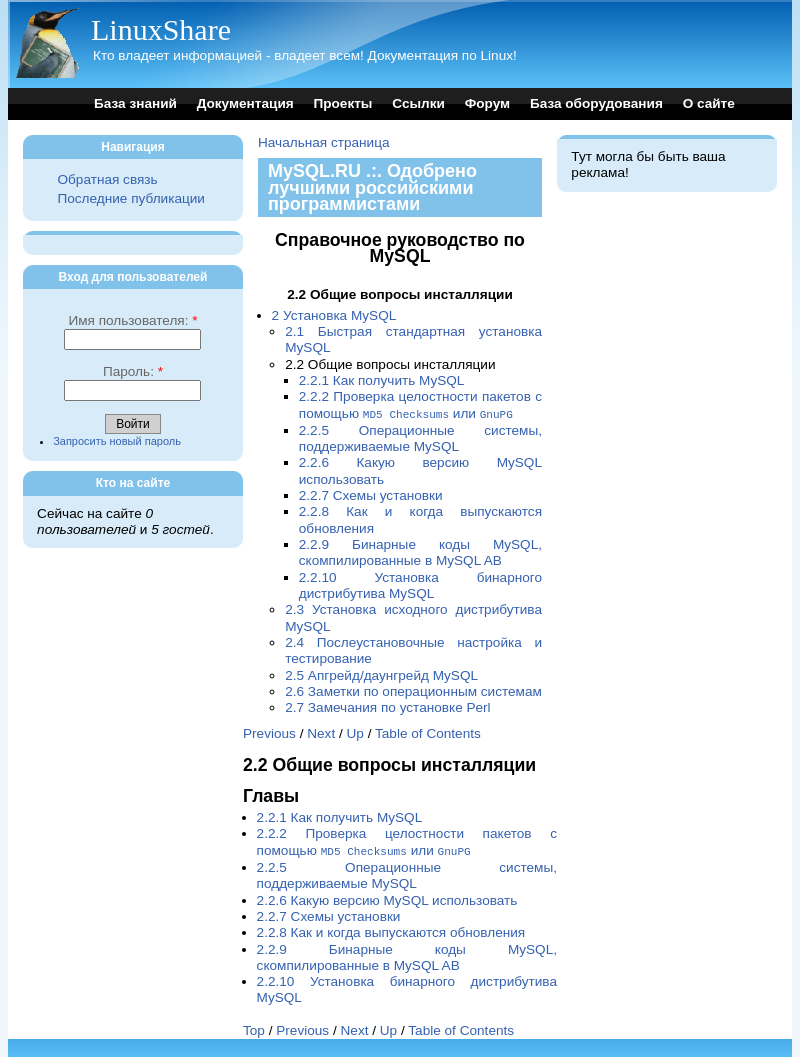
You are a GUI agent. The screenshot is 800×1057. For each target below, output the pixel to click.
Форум (487, 103)
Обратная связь (107, 179)
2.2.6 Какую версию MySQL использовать (387, 898)
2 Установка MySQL (334, 315)
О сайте (709, 103)
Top (254, 1028)
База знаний (135, 103)
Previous (269, 732)
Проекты (342, 103)
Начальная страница (324, 142)
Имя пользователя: (132, 320)
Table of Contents (428, 732)
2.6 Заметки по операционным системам (413, 690)
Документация (245, 103)
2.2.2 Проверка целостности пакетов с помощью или (420, 404)
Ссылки (418, 103)
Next (321, 732)
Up (355, 732)
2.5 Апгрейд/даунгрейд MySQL (381, 674)
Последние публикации (130, 198)
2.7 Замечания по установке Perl (387, 706)
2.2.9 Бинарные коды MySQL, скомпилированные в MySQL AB (420, 551)
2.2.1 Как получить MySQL (382, 380)
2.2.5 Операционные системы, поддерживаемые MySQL (420, 437)
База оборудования (596, 103)
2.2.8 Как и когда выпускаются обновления (391, 930)
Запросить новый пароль (117, 441)
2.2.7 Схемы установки (371, 494)
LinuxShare (161, 29)
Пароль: (133, 371)
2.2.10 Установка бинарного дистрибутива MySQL (420, 584)
